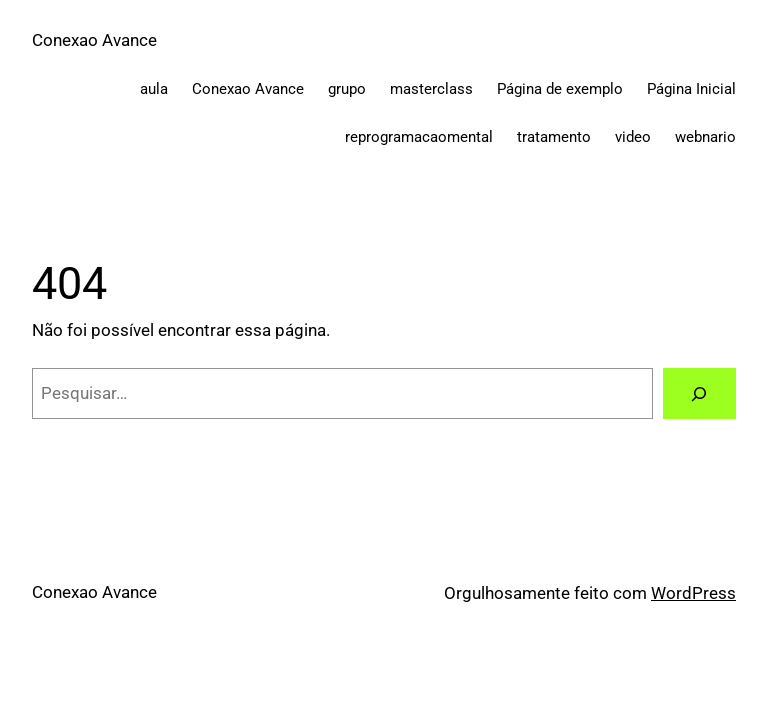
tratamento (554, 137)
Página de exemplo (560, 89)
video (633, 137)
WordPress (693, 593)
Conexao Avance (94, 40)
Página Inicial (691, 89)
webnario (705, 137)
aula (154, 89)
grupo (347, 89)
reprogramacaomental (419, 137)
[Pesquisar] (699, 393)
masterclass (431, 89)
